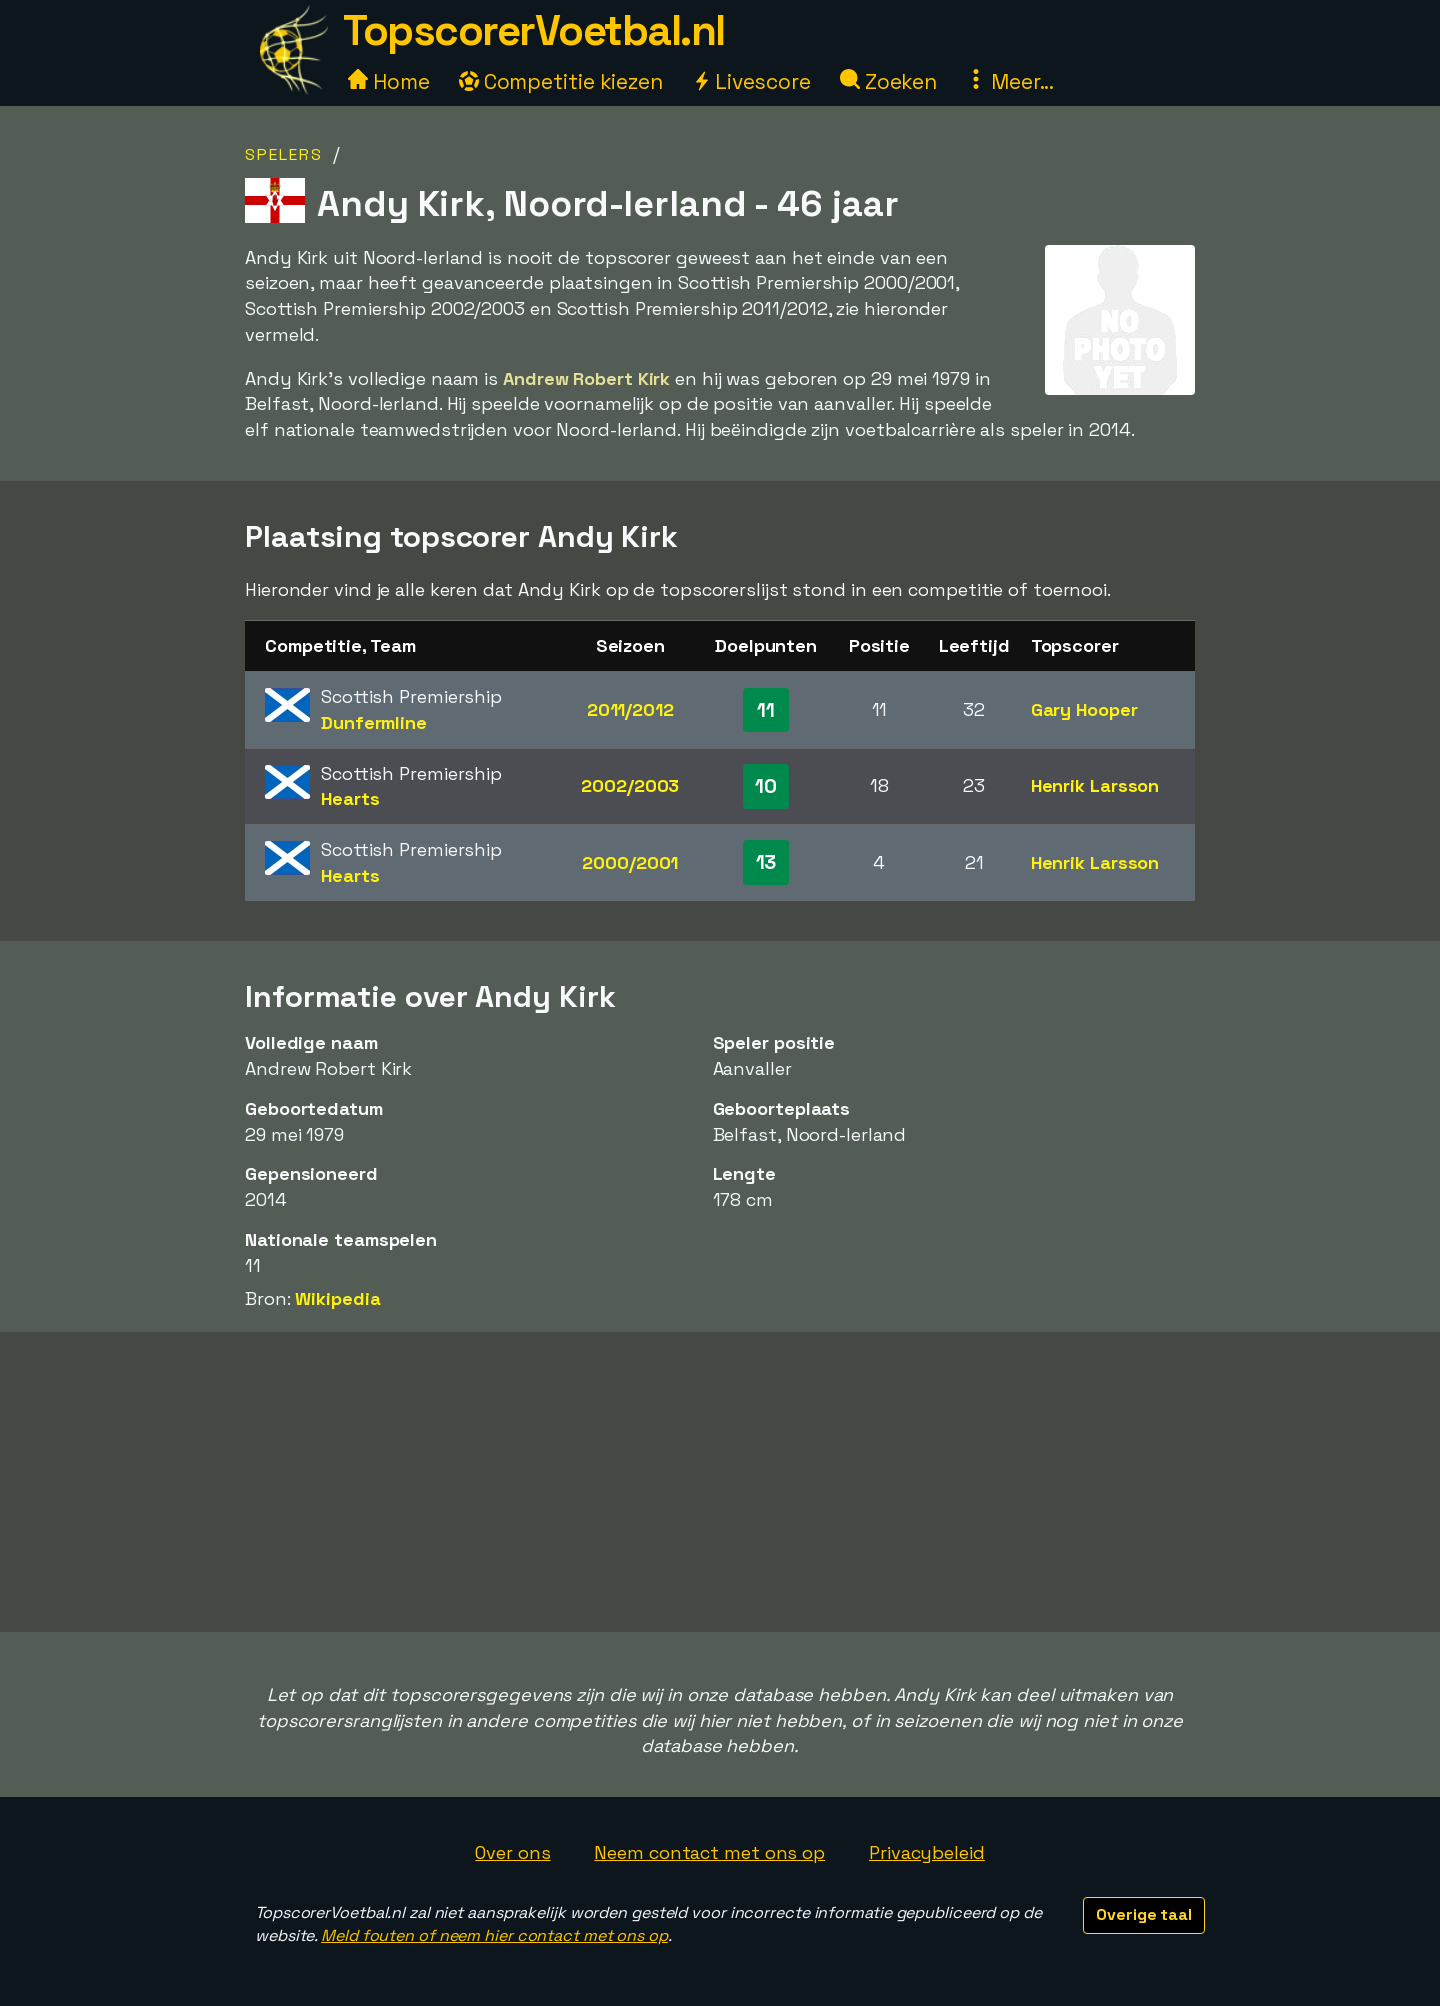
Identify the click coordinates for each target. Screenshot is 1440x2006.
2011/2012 (630, 709)
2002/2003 (630, 785)
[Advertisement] (720, 1482)
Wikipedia (337, 1298)
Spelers (284, 154)
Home (389, 81)
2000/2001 (630, 862)
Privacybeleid (927, 1852)
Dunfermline (374, 722)
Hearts (350, 798)
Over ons (512, 1852)
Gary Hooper (1084, 709)
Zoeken (888, 81)
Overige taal (1144, 1914)
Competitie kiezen (561, 81)
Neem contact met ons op (709, 1852)
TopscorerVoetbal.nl (534, 30)
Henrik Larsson (1095, 785)
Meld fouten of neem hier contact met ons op (494, 1935)
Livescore (751, 81)
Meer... (1010, 81)
